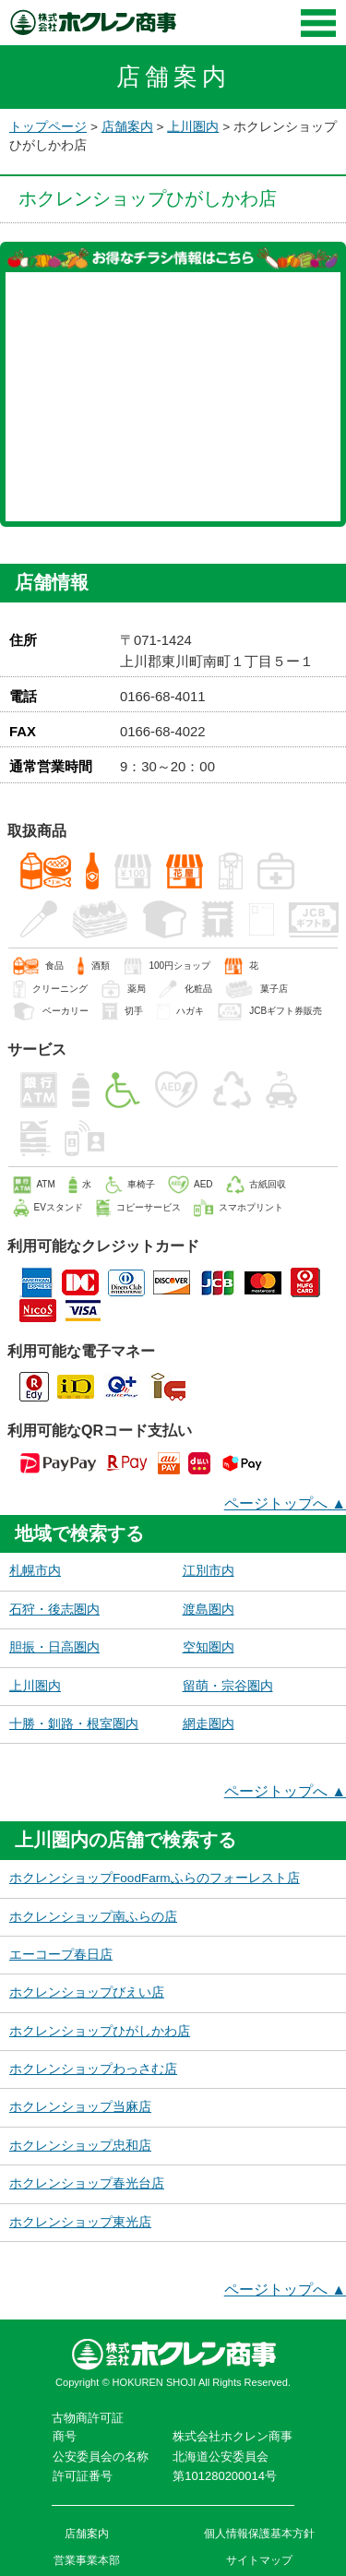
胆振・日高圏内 (54, 1647)
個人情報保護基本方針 (259, 2533)
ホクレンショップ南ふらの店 (93, 1917)
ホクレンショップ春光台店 (86, 2183)
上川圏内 (193, 127)
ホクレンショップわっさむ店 (93, 2069)
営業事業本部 (87, 2560)
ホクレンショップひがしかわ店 (99, 2031)
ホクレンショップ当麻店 (80, 2107)
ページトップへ (285, 1503)
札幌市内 (35, 1571)
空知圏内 (208, 1647)
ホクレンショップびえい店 (86, 1992)
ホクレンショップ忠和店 (80, 2146)
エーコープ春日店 (61, 1955)
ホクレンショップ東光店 (80, 2222)
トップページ (48, 127)
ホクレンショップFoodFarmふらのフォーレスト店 (154, 1878)
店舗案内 (127, 127)
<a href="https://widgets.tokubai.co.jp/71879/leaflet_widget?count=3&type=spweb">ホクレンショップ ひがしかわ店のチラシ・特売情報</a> (173, 396)
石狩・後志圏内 (54, 1609)
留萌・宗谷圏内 (228, 1686)
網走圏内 (208, 1724)
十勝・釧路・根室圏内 (73, 1724)
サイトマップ (259, 2560)
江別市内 (208, 1571)
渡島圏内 (208, 1609)
